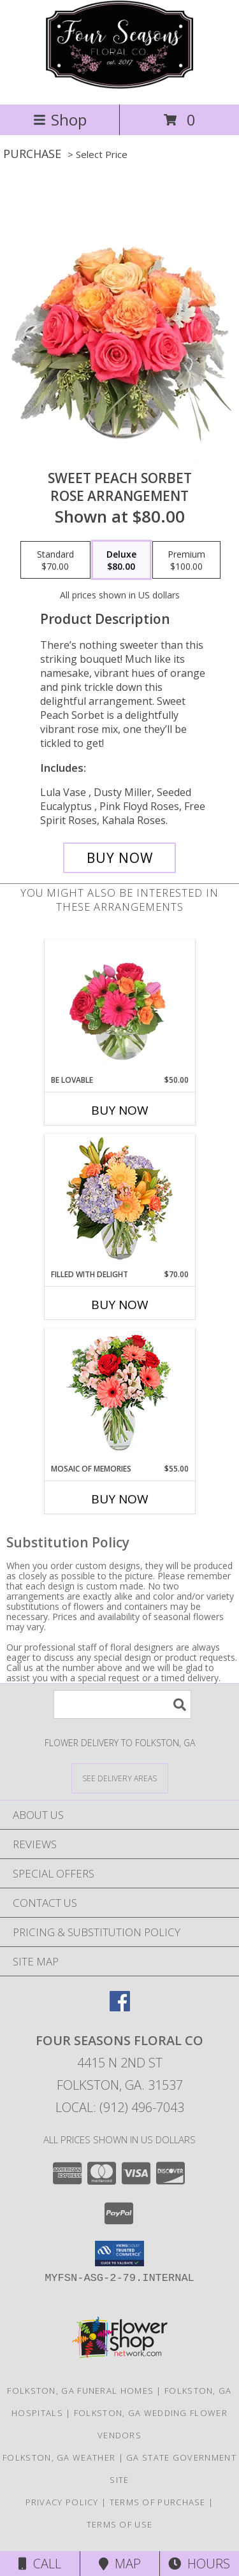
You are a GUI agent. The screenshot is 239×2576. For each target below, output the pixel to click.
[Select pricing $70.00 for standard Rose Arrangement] (55, 560)
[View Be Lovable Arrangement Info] (119, 1007)
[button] (119, 2253)
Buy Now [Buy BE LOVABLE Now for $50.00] (119, 1110)
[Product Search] (122, 1704)
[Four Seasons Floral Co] (119, 86)
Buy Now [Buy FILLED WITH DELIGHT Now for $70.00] (119, 1304)
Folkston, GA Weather (59, 2457)
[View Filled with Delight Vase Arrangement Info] (119, 1201)
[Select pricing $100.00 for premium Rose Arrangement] (186, 560)
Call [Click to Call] (39, 2563)
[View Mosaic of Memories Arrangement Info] (119, 1396)
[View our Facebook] (120, 2007)
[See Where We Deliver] (119, 1778)
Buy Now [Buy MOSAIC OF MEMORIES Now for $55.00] (119, 1499)
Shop (60, 119)
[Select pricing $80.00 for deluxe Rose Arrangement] (121, 560)
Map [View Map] (120, 2563)
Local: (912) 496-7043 (119, 2107)
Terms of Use (120, 2524)
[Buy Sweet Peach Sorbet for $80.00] (120, 858)
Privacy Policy (62, 2502)
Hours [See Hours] (199, 2563)
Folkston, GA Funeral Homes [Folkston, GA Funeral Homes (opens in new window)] (80, 2390)
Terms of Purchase (158, 2502)
